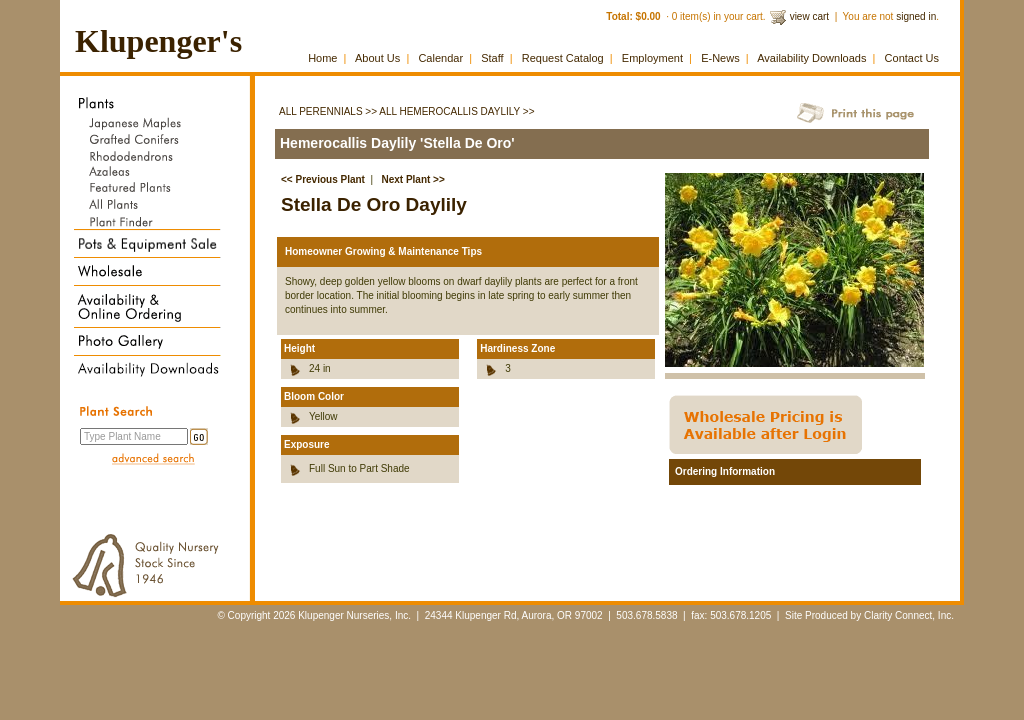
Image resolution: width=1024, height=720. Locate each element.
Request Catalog (563, 58)
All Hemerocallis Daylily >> (456, 111)
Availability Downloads (811, 58)
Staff (492, 58)
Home (322, 58)
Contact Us (912, 58)
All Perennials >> (328, 111)
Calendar (440, 58)
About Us (377, 58)
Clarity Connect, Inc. (909, 615)
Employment (652, 58)
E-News (720, 58)
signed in (916, 16)
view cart (809, 16)
